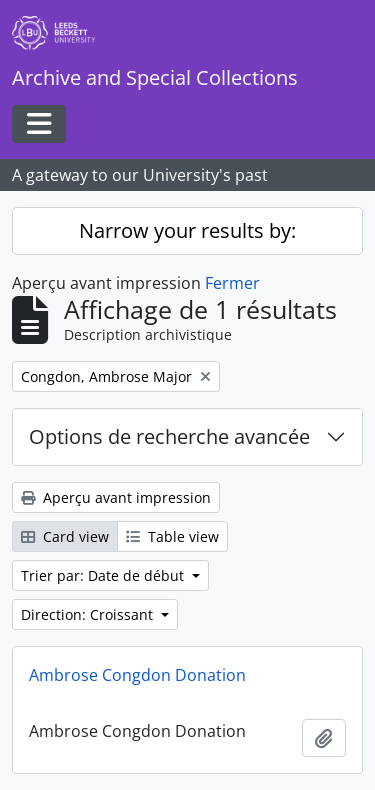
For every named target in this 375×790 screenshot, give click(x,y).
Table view (172, 536)
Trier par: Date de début (104, 575)
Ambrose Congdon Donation (137, 675)
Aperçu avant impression (116, 497)
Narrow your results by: (187, 230)
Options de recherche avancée (169, 436)
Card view (65, 536)
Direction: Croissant (89, 614)
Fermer (232, 283)
